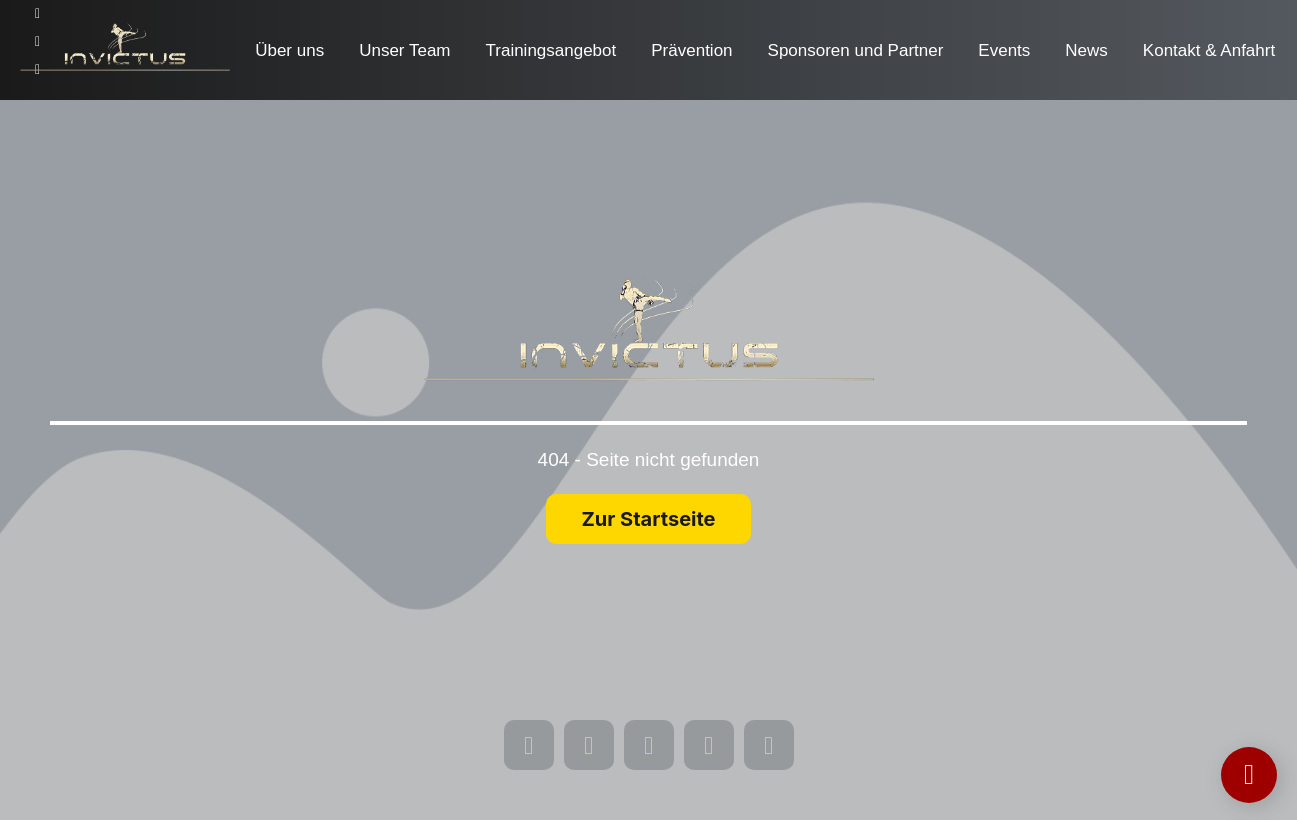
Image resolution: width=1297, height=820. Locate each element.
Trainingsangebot (551, 50)
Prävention (691, 50)
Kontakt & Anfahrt (1209, 50)
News (1086, 50)
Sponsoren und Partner (856, 50)
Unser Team (404, 50)
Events (1004, 50)
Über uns (289, 50)
